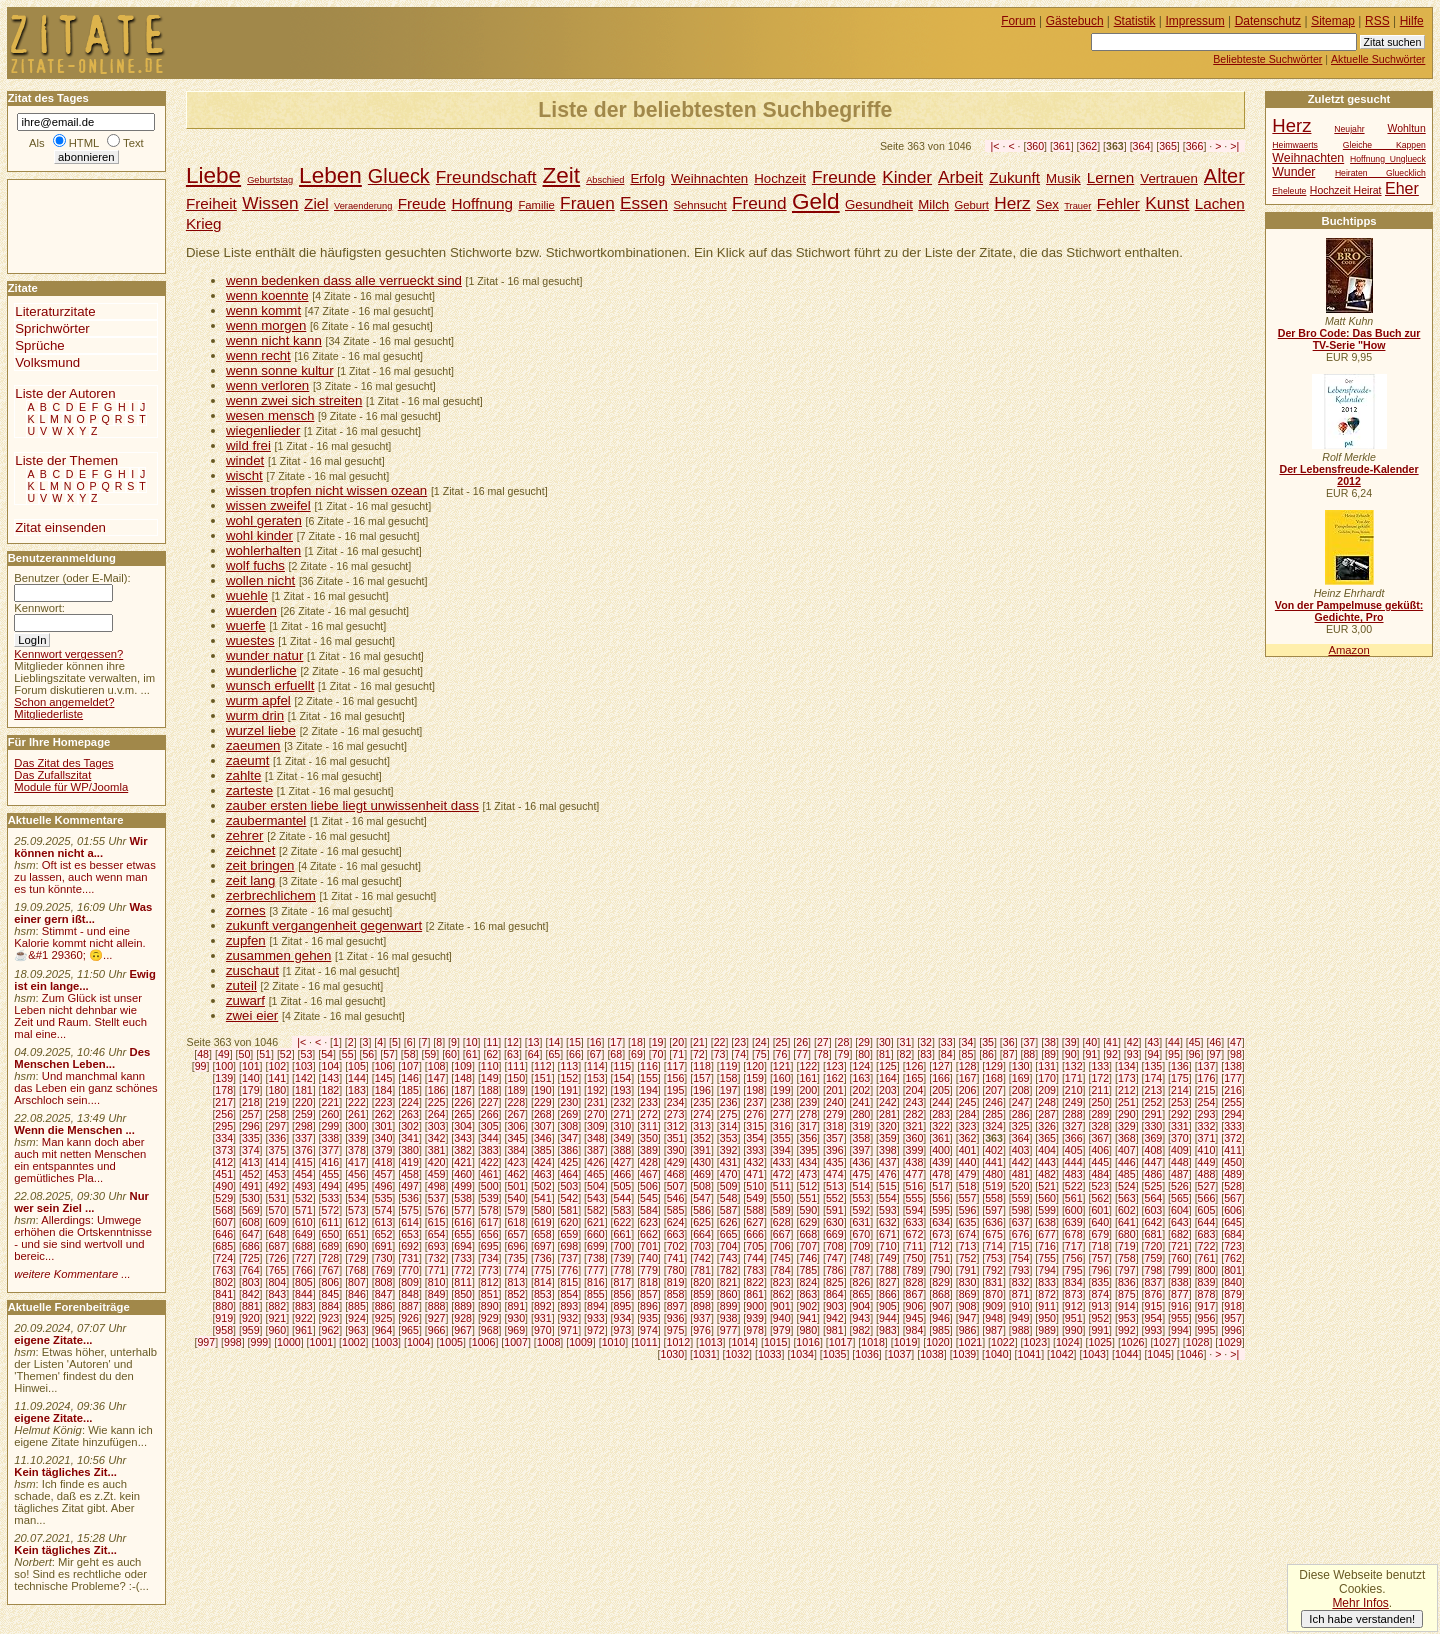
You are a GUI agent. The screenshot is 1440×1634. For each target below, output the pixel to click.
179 (251, 1090)
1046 (1192, 1354)
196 (702, 1090)
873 (1074, 1294)
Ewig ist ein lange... (85, 980)
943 (861, 1318)
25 (782, 1042)
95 (1174, 1054)
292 (1180, 1114)
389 (649, 1150)
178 (224, 1090)
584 (649, 1210)
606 (1233, 1210)
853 (543, 1294)
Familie (536, 205)
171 (1074, 1078)
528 (1233, 1186)
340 (384, 1138)
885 (357, 1306)
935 (649, 1318)
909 (994, 1306)
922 (304, 1318)
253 (1180, 1102)
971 (569, 1330)
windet (245, 460)
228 (516, 1102)
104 (331, 1066)
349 (623, 1138)
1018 (873, 1342)
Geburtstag (270, 180)
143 (331, 1078)
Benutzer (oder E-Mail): (72, 578)
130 (1021, 1066)
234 (676, 1102)
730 (384, 1258)
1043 (1094, 1354)
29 (864, 1042)
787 (861, 1270)
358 (861, 1138)
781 (702, 1270)
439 (941, 1162)
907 (941, 1306)
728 (331, 1258)
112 (543, 1066)
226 (463, 1102)
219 (277, 1102)
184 (384, 1090)
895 (623, 1306)
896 (649, 1306)
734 (490, 1258)
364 (1142, 146)
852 (516, 1294)
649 (304, 1234)
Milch (933, 204)
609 (277, 1222)
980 (808, 1330)
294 (1233, 1114)
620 (569, 1222)
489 (1233, 1174)
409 (1180, 1150)
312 (676, 1126)
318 (835, 1126)
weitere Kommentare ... (72, 1274)
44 (1174, 1042)
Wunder (1293, 172)
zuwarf (245, 1000)
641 (1127, 1222)
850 (463, 1294)
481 (1021, 1174)
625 (702, 1222)
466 (623, 1174)
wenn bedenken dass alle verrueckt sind (344, 280)
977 (729, 1330)
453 (277, 1174)
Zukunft (1014, 177)
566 (1207, 1198)
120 (755, 1066)
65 (554, 1054)
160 (782, 1078)
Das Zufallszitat (52, 775)
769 (384, 1270)
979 (782, 1330)
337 (304, 1138)
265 (463, 1114)
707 (808, 1246)
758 (1127, 1258)
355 (782, 1138)
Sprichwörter (52, 328)
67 (596, 1054)
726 (277, 1258)
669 (835, 1234)
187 (463, 1090)
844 (304, 1294)
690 (357, 1246)
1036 (867, 1354)
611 (331, 1222)
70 (658, 1054)
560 (1047, 1198)
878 (1207, 1294)
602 (1127, 1210)
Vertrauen (1169, 178)
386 (569, 1150)
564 (1154, 1198)
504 (596, 1186)
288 (1074, 1114)
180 (277, 1090)
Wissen (270, 203)
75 (761, 1054)
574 (384, 1210)
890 (490, 1306)
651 (357, 1234)
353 (729, 1138)
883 (304, 1306)
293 (1207, 1114)
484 (1100, 1174)
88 (1029, 1054)
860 (729, 1294)
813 (516, 1282)
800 (1207, 1270)
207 (994, 1090)
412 (224, 1162)
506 (649, 1186)
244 (941, 1102)
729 (357, 1258)
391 (702, 1150)
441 (994, 1162)
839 (1207, 1282)
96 (1195, 1054)
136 (1180, 1066)
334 (224, 1138)
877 (1180, 1294)
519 (994, 1186)
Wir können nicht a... (80, 847)
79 (844, 1054)
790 (941, 1270)
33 (947, 1042)
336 (277, 1138)
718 (1100, 1246)
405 (1074, 1150)
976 (702, 1330)
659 (569, 1234)
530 (251, 1198)
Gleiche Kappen (1384, 145)
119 (729, 1066)
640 (1100, 1222)
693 (437, 1246)
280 (861, 1114)
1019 (906, 1342)
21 (699, 1042)
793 (1021, 1270)
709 (861, 1246)
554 (888, 1198)
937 (702, 1318)
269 (569, 1114)
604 (1180, 1210)
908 (968, 1306)
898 (702, 1306)
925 (384, 1318)
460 (463, 1174)
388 (623, 1150)
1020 (938, 1342)
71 (678, 1054)
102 (277, 1066)
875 (1127, 1294)
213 (1154, 1090)
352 (702, 1138)
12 (513, 1042)
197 (729, 1090)
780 (676, 1270)
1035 (835, 1354)
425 (569, 1162)
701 (649, 1246)
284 (968, 1114)
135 (1154, 1066)
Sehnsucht (699, 205)
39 (1071, 1042)
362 (1089, 146)
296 (251, 1126)
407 (1127, 1150)
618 (516, 1222)
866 (888, 1294)
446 (1127, 1162)
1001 (322, 1342)
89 (1050, 1054)
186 (437, 1090)
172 (1100, 1078)
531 (277, 1198)
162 (835, 1078)
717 (1074, 1246)
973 (623, 1330)
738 (596, 1258)
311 (649, 1126)
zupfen (246, 940)
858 (676, 1294)
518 (968, 1186)
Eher (1402, 188)
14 (554, 1042)
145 (384, 1078)
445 (1100, 1162)
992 (1127, 1330)
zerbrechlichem (271, 895)
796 (1100, 1270)
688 (304, 1246)
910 (1021, 1306)
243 (915, 1102)
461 (490, 1174)
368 (1127, 1138)
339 (357, 1138)
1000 (289, 1342)
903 (835, 1306)
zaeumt (248, 760)
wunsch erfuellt (270, 685)
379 (384, 1150)
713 (968, 1246)
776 (569, 1270)
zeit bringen (260, 865)
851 (490, 1294)
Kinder (907, 177)
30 (885, 1042)
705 (755, 1246)
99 (201, 1066)
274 (702, 1114)
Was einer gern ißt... (83, 913)
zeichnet (250, 850)
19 (658, 1042)
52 (286, 1054)
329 (1127, 1126)
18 (637, 1042)
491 (251, 1186)
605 (1207, 1210)
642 (1154, 1222)
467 (649, 1174)
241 (861, 1102)
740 (649, 1258)
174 (1154, 1078)
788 (888, 1270)
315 (755, 1126)
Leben (330, 175)
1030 (673, 1354)
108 (437, 1066)
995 (1207, 1330)
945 (915, 1318)
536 (410, 1198)
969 (516, 1330)
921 (277, 1318)
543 (596, 1198)
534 (357, 1198)
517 (941, 1186)
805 (304, 1282)
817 (623, 1282)
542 (569, 1198)
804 (277, 1282)
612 (357, 1222)
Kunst (1167, 203)
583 (623, 1210)
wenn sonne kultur (280, 370)
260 (331, 1114)
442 (1021, 1162)
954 (1154, 1318)
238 (782, 1102)
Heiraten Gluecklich (1380, 173)
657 (516, 1234)
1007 (516, 1342)
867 (915, 1294)
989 (1047, 1330)
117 (676, 1066)
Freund (759, 203)
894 (596, 1306)
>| (1234, 146)
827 (888, 1282)
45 (1195, 1042)
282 (915, 1114)
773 (490, 1270)
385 (543, 1150)
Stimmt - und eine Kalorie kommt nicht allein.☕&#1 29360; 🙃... (80, 943)
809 (410, 1282)
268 (543, 1114)
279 (835, 1114)
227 (490, 1102)
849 (437, 1294)
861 (755, 1294)
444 (1074, 1162)
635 (968, 1222)
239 (808, 1102)
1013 (711, 1342)
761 (1207, 1258)
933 (596, 1318)
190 (543, 1090)
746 (808, 1258)
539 (490, 1198)
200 (808, 1090)
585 (676, 1210)
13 (534, 1042)
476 (888, 1174)
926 (410, 1318)
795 (1074, 1270)
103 (304, 1066)
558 (994, 1198)
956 (1207, 1318)
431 (729, 1162)
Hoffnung (482, 203)
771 (437, 1270)
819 (676, 1282)
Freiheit (211, 203)
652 (384, 1234)
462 (516, 1174)
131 (1047, 1066)
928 (463, 1318)
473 (808, 1174)
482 (1047, 1174)
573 (357, 1210)
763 (224, 1270)
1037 (900, 1354)
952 (1100, 1318)
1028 (1198, 1342)
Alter (1224, 176)
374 (251, 1150)
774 (516, 1270)
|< (995, 146)
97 (1215, 1054)
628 (782, 1222)
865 (861, 1294)
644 (1207, 1222)
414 (277, 1162)
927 (437, 1318)
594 (915, 1210)
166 (941, 1078)
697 (543, 1246)
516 (915, 1186)
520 (1021, 1186)
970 (543, 1330)
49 (224, 1054)
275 (729, 1114)
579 (516, 1210)
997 (206, 1342)
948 (994, 1318)
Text (133, 143)
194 (649, 1090)
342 (437, 1138)
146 (410, 1078)
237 (755, 1102)
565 (1180, 1198)
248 (1047, 1102)
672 (915, 1234)
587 (729, 1210)
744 (755, 1258)
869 (968, 1294)
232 (623, 1102)
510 (755, 1186)
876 (1154, 1294)
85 (968, 1054)
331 (1180, 1126)
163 (861, 1078)
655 (463, 1234)
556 (941, 1198)
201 (835, 1090)
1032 (737, 1354)
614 (410, 1222)
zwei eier (252, 1015)
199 (782, 1090)
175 (1180, 1078)
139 (224, 1078)
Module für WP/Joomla (71, 787)
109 (463, 1066)
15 (575, 1042)
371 (1207, 1138)
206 (968, 1090)
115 (623, 1066)
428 (649, 1162)
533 (331, 1198)
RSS (1377, 21)
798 (1154, 1270)
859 (702, 1294)
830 (968, 1282)
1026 (1133, 1342)
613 (384, 1222)
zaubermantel (266, 820)
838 (1180, 1282)
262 (384, 1114)
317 (808, 1126)
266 (490, 1114)
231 (596, 1102)
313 (702, 1126)
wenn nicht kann (274, 340)
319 (861, 1126)
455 (331, 1174)
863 (808, 1294)
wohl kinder (259, 535)
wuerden (251, 610)
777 (596, 1270)
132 (1074, 1066)
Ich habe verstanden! (1362, 1619)
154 (623, 1078)
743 (729, 1258)
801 (1233, 1270)
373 (224, 1150)
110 (490, 1066)
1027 (1165, 1342)
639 (1074, 1222)
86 (988, 1054)
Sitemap (1333, 21)
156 (676, 1078)
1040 (997, 1354)
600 (1074, 1210)
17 (616, 1042)
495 (357, 1186)
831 (994, 1282)
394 (782, 1150)
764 (251, 1270)
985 (941, 1330)
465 (596, 1174)
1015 (776, 1342)
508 (702, 1186)
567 (1233, 1198)
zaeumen (253, 745)
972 (596, 1330)
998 (233, 1342)
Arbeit (960, 177)
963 (357, 1330)
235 (702, 1102)
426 (596, 1162)
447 (1154, 1162)
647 (251, 1234)
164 (888, 1078)
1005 (451, 1342)
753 (994, 1258)
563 (1127, 1198)
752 (968, 1258)
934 (623, 1318)
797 (1127, 1270)
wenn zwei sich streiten (294, 400)
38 (1050, 1042)
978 (755, 1330)
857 (649, 1294)
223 (384, 1102)
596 (968, 1210)
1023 (1036, 1342)
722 (1207, 1246)
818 (649, 1282)
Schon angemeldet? (64, 702)
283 (941, 1114)
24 (761, 1042)
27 (823, 1042)
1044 (1127, 1354)
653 (410, 1234)
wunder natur (264, 655)
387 (596, 1150)
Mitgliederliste (48, 714)
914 (1127, 1306)
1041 (1030, 1354)
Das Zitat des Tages (63, 763)
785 (808, 1270)
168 (994, 1078)
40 (1091, 1042)
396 (835, 1150)
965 (410, 1330)
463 (543, 1174)
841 (224, 1294)
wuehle (247, 595)
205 (941, 1090)
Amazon (1348, 650)
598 (1021, 1210)
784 (782, 1270)
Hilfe (1412, 21)
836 (1127, 1282)
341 (410, 1138)
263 (410, 1114)
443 (1047, 1162)
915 (1154, 1306)
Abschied (605, 180)
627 (755, 1222)
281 (888, 1114)
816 (596, 1282)
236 (729, 1102)
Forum (1018, 21)
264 (437, 1114)
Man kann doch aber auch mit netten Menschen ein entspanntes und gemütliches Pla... (80, 1160)
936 (676, 1318)
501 (516, 1186)
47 (1236, 1042)
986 (968, 1330)
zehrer (245, 835)
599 (1047, 1210)
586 (702, 1210)
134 (1127, 1066)
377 (331, 1150)
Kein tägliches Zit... (65, 1472)
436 (861, 1162)
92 (1112, 1054)
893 (569, 1306)
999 (260, 1342)
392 (729, 1150)
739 (623, 1258)
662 (649, 1234)
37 (1029, 1042)
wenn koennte (267, 295)
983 (888, 1330)
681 (1154, 1234)
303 (437, 1126)
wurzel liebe (261, 730)
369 (1154, 1138)
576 (437, 1210)
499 (463, 1186)
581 (569, 1210)
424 (543, 1162)
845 (331, 1294)
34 (968, 1042)
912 (1074, 1306)
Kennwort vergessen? (68, 654)
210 (1074, 1090)
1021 (971, 1342)
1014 (743, 1342)
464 (569, 1174)
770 (410, 1270)
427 (623, 1162)
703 (702, 1246)
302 (410, 1126)
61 (472, 1054)
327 (1074, 1126)
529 (224, 1198)
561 (1074, 1198)
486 (1154, 1174)
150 (516, 1078)
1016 (808, 1342)
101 (251, 1066)
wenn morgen (266, 325)
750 (915, 1258)
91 (1091, 1054)
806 (331, 1282)
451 (224, 1174)
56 (368, 1054)
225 (437, 1102)
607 (224, 1222)
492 (277, 1186)
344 (490, 1138)
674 (968, 1234)
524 (1127, 1186)
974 (649, 1330)
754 (1021, 1258)
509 (729, 1186)
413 (251, 1162)
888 (437, 1306)
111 (516, 1066)
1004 (419, 1342)
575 (410, 1210)
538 (463, 1198)
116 (649, 1066)
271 (623, 1114)
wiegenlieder (263, 430)
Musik (1063, 178)
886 (384, 1306)
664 (702, 1234)
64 (534, 1054)
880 (224, 1306)
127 (941, 1066)
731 (410, 1258)
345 (516, 1138)
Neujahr (1349, 129)
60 (451, 1054)
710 (888, 1246)
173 (1127, 1078)
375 (277, 1150)
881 (251, 1306)
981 (835, 1330)
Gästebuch (1075, 21)
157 (702, 1078)
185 (410, 1090)
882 (277, 1306)
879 (1233, 1294)
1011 (646, 1342)
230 (569, 1102)
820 (702, 1282)
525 (1154, 1186)
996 (1233, 1330)
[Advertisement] (68, 225)
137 (1207, 1066)
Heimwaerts (1295, 145)
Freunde (844, 177)
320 (888, 1126)
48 (203, 1054)
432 (755, 1162)
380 (410, 1150)
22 (720, 1042)
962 (331, 1330)
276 (755, 1114)
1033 (770, 1354)
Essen (644, 203)
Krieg (204, 223)
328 (1100, 1126)
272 (649, 1114)
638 (1047, 1222)
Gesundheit (879, 204)
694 (463, 1246)
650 (331, 1234)
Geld (816, 201)
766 (304, 1270)
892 (543, 1306)
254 (1207, 1102)
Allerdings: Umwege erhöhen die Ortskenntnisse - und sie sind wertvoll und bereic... (83, 1238)
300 (357, 1126)
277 (782, 1114)
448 (1180, 1162)
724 (224, 1258)
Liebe (213, 175)
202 (861, 1090)
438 (915, 1162)
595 (941, 1210)
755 (1047, 1258)
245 (968, 1102)
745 (782, 1258)
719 (1127, 1246)
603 (1154, 1210)
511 (782, 1186)
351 (676, 1138)
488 (1207, 1174)
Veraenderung (363, 206)
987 (994, 1330)
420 (437, 1162)
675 (994, 1234)
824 (808, 1282)
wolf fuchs (255, 565)
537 (437, 1198)
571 (304, 1210)
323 (968, 1126)
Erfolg (647, 178)
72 (699, 1054)
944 (888, 1318)
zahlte (243, 775)
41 (1112, 1042)
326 (1047, 1126)
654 (437, 1234)
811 (463, 1282)
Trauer (1077, 206)
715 (1021, 1246)
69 (637, 1054)
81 (885, 1054)
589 (782, 1210)
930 (516, 1318)
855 (596, 1294)
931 (543, 1318)
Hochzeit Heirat (1346, 190)
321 (915, 1126)
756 (1074, 1258)
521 (1047, 1186)
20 (678, 1042)
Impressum (1195, 21)
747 (835, 1258)
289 (1100, 1114)
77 (802, 1054)
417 (357, 1162)
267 (516, 1114)
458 (410, 1174)
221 (331, 1102)
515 (888, 1186)
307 (543, 1126)
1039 (965, 1354)
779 (649, 1270)
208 (1021, 1090)
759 (1154, 1258)
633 (915, 1222)
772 (463, 1270)
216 (1233, 1090)
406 (1100, 1150)
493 (304, 1186)
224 (410, 1102)
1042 (1062, 1354)
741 (676, 1258)
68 (616, 1054)
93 (1133, 1054)
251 (1127, 1102)
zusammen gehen (278, 955)
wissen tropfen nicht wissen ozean (326, 490)
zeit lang (250, 880)
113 (569, 1066)
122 (808, 1066)
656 (490, 1234)
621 (596, 1222)
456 (357, 1174)
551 (808, 1198)
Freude (422, 203)
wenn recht (258, 355)
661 (623, 1234)
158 (729, 1078)
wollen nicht (260, 580)
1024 (1068, 1342)
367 (1100, 1138)
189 (516, 1090)
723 (1233, 1246)
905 (888, 1306)
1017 (841, 1342)
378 (357, 1150)
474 (835, 1174)
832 (1021, 1282)
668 (808, 1234)
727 (304, 1258)
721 (1180, 1246)
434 (808, 1162)
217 (224, 1102)
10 (472, 1042)
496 (384, 1186)
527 (1207, 1186)
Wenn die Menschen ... (74, 1130)
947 (968, 1318)
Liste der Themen (66, 460)
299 (331, 1126)
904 (861, 1306)
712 (941, 1246)
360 (1035, 146)
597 (994, 1210)
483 (1074, 1174)
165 (915, 1078)
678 (1074, 1234)
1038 (932, 1354)
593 (888, 1210)
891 (516, 1306)
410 (1207, 1150)
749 (888, 1258)
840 (1233, 1282)
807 (357, 1282)
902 (808, 1306)
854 (569, 1294)
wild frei (248, 445)
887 (410, 1306)
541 (543, 1198)
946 (941, 1318)
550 (782, 1198)
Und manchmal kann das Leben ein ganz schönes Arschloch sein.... (85, 1088)
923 (331, 1318)
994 (1180, 1330)
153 (596, 1078)
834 (1074, 1282)
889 (463, 1306)
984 (915, 1330)
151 (543, 1078)
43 (1153, 1042)
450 (1233, 1162)
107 (410, 1066)
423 (516, 1162)
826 (861, 1282)
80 (864, 1054)
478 (941, 1174)
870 (994, 1294)
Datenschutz (1268, 21)
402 (994, 1150)
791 (968, 1270)
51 (265, 1054)
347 (569, 1138)
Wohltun (1406, 128)
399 (915, 1150)
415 (304, 1162)
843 (277, 1294)
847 (384, 1294)
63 (513, 1054)
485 (1127, 1174)
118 (702, 1066)
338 (331, 1138)
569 (251, 1210)
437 (888, 1162)
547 (702, 1198)
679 (1100, 1234)
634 (941, 1222)
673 (941, 1234)
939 (755, 1318)
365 (1168, 146)
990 (1074, 1330)
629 (808, 1222)
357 (835, 1138)
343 (463, 1138)
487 (1180, 1174)
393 (755, 1150)
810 (437, 1282)
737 (569, 1258)
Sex (1047, 204)
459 (437, 1174)
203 (888, 1090)
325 (1021, 1126)
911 (1047, 1306)
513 (835, 1186)
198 (755, 1090)
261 (357, 1114)
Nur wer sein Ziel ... (81, 1202)
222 (357, 1102)
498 (437, 1186)
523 (1100, 1186)
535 (384, 1198)
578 (490, 1210)
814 (543, 1282)
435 (835, 1162)
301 (384, 1126)
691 (384, 1246)
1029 (1230, 1342)
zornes (246, 910)
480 (994, 1174)
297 (277, 1126)
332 (1207, 1126)
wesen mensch (270, 415)
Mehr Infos (1360, 1603)
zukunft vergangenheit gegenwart (324, 925)
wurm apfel (258, 700)
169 (1021, 1078)
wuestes (250, 640)
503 (569, 1186)
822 (755, 1282)
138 (1233, 1066)
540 (516, 1198)
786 (835, 1270)
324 (994, 1126)
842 (251, 1294)
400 (941, 1150)
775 (543, 1270)
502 (543, 1186)
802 (224, 1282)
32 (926, 1042)
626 (729, 1222)
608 (251, 1222)
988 (1021, 1330)
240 (835, 1102)
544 (623, 1198)
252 (1154, 1102)
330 (1154, 1126)
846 (357, 1294)
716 (1047, 1246)
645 (1233, 1222)
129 (994, 1066)
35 (988, 1042)
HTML (84, 143)
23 (740, 1042)
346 (543, 1138)
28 (844, 1042)
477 (915, 1174)
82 (906, 1054)
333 (1233, 1126)
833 (1047, 1282)
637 (1021, 1222)
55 (348, 1054)
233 (649, 1102)
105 (357, 1066)
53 (307, 1054)
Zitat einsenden (60, 527)
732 (437, 1258)
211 (1100, 1090)
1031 (705, 1354)
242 (888, 1102)
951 (1074, 1318)
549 (755, 1198)
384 (516, 1150)
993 (1154, 1330)
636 (994, 1222)
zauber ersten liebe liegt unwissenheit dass (352, 805)
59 (430, 1054)
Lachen (1220, 203)
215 (1207, 1090)
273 (676, 1114)
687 (277, 1246)
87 (1009, 1054)
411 (1233, 1150)
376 (304, 1150)
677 (1047, 1234)
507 (676, 1186)
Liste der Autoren (65, 393)
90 (1071, 1054)
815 (569, 1282)
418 (384, 1162)
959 (251, 1330)
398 (888, 1150)
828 (915, 1282)
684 (1233, 1234)
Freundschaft (486, 177)
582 (596, 1210)
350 (649, 1138)
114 (596, 1066)
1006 (484, 1342)
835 (1100, 1282)
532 (304, 1198)
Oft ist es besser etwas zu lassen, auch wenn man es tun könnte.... (85, 877)
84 (947, 1054)
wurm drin (255, 715)
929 (490, 1318)
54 (327, 1054)
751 (941, 1258)
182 (331, 1090)
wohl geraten (264, 520)
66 (575, 1054)
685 (224, 1246)
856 (623, 1294)
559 (1021, 1198)
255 (1233, 1102)
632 (888, 1222)
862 (782, 1294)
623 (649, 1222)
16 (596, 1042)
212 (1127, 1090)
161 (808, 1078)
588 (755, 1210)
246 (994, 1102)
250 (1100, 1102)
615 (437, 1222)
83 (926, 1054)
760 (1180, 1258)
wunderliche (261, 670)
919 (224, 1318)
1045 (1159, 1354)
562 (1100, 1198)
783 (755, 1270)
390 (676, 1150)
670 (861, 1234)
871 (1021, 1294)
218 (251, 1102)
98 (1236, 1054)
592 (861, 1210)
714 (994, 1246)
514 (861, 1186)
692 (410, 1246)
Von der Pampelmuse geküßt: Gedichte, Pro (1349, 611)
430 (702, 1162)
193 (623, 1090)
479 (968, 1174)
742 (702, 1258)
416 (331, 1162)
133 (1100, 1066)
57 (389, 1054)
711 (915, 1246)
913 (1100, 1306)
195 (676, 1090)
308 (569, 1126)
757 (1100, 1258)
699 (596, 1246)
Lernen (1111, 177)
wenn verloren (267, 385)
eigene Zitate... (53, 1340)
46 (1215, 1042)
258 (277, 1114)
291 (1154, 1114)
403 (1021, 1150)
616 (463, 1222)
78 (823, 1054)
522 (1074, 1186)
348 (596, 1138)
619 (543, 1222)
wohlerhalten (263, 550)
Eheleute (1289, 191)
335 (251, 1138)
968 (490, 1330)
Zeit (562, 175)
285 (994, 1114)
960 (277, 1330)
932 (569, 1318)
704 (729, 1246)
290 (1127, 1114)
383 (490, 1150)
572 (331, 1210)
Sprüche (39, 345)
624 (676, 1222)
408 (1154, 1150)
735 (516, 1258)
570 (277, 1210)
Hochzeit (780, 178)
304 (463, 1126)
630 (835, 1222)
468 (676, 1174)
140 (251, 1078)
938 (729, 1318)
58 (410, 1054)
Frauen (587, 203)
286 (1021, 1114)
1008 (549, 1342)
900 (755, 1306)
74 (740, 1054)
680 (1127, 1234)
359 (888, 1138)
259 (304, 1114)
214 (1180, 1090)
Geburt (972, 205)
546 (676, 1198)
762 (1233, 1258)
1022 (1003, 1342)
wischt (244, 475)
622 (623, 1222)
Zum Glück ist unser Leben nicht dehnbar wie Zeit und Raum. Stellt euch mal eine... (80, 1016)
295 (224, 1126)
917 (1207, 1306)
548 (729, 1198)
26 (802, 1042)
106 (384, 1066)
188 (490, 1090)
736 (543, 1258)
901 (782, 1306)
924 (357, 1318)
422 (490, 1162)
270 (596, 1114)
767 (331, 1270)
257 (251, 1114)
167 (968, 1078)
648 (277, 1234)
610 (304, 1222)
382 (463, 1150)
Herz (1012, 203)
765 (277, 1270)
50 (245, 1054)
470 (729, 1174)
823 (782, 1282)
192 (596, 1090)
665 (729, 1234)
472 (782, 1174)
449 (1207, 1162)
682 (1180, 1234)
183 (357, 1090)
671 (888, 1234)
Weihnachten (709, 178)
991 (1100, 1330)
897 (676, 1306)
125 (888, 1066)
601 (1100, 1210)
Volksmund (47, 362)
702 (676, 1246)
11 (492, 1042)
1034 (802, 1354)
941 (808, 1318)
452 (251, 1174)
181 (304, 1090)
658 (543, 1234)
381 (437, 1150)
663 (676, 1234)
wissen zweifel (268, 505)
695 (490, 1246)
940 (782, 1318)
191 (569, 1090)
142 (304, 1078)
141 (277, 1078)
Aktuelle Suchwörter (1378, 59)
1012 (679, 1342)
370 (1180, 1138)
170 (1047, 1078)
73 (720, 1054)
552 (835, 1198)
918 (1233, 1306)
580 (543, 1210)
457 (384, 1174)
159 (755, 1078)
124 (861, 1066)
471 (755, 1174)
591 (835, 1210)
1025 (1100, 1342)
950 (1047, 1318)
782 (729, 1270)
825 (835, 1282)
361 (1062, 146)
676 (1021, 1234)
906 (915, 1306)
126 (915, 1066)
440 (968, 1162)
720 (1154, 1246)
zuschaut (252, 970)
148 (463, 1078)
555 (915, 1198)
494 (331, 1186)
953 (1127, 1318)
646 (224, 1234)
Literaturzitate (55, 311)
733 (463, 1258)
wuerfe (246, 625)
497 (410, 1186)
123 (835, 1066)
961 (304, 1330)
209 (1047, 1090)
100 (224, 1066)
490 (224, 1186)
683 (1207, 1234)
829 (941, 1282)
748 (861, 1258)
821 (729, 1282)
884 (331, 1306)
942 (835, 1318)
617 (490, 1222)
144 (357, 1078)
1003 (386, 1342)
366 (1195, 146)
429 (676, 1162)
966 (437, 1330)
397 (861, 1150)
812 (490, 1282)
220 (304, 1102)
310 (623, 1126)
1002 (354, 1342)
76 (782, 1054)
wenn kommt (263, 310)
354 (755, 1138)
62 (492, 1054)
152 (569, 1078)
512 (808, 1186)
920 (251, 1318)
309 (596, 1126)
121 (782, 1066)
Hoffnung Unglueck (1388, 159)
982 (861, 1330)
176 (1207, 1078)
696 (516, 1246)
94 (1153, 1054)
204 (915, 1090)
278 (808, 1114)
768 (357, 1270)
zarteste (249, 790)
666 (755, 1234)
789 (915, 1270)
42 (1133, 1042)
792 (994, 1270)
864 (835, 1294)
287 (1047, 1114)
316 (782, 1126)
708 (835, 1246)
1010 (614, 1342)
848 (410, 1294)
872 (1047, 1294)
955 (1180, 1318)
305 (490, 1126)
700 (623, 1246)
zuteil (241, 985)
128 (968, 1066)
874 (1100, 1294)
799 (1180, 1270)
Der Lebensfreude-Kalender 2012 (1348, 475)
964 (384, 1330)
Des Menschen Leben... (82, 1058)
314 (729, 1126)
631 (861, 1222)
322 (941, 1126)
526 (1180, 1186)
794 (1047, 1270)
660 (596, 1234)
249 (1074, 1102)
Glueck (399, 176)
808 (384, 1282)
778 (623, 1270)
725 (251, 1258)
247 (1021, 1102)
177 (1233, 1078)
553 (861, 1198)
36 (1009, 1042)
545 (649, 1198)
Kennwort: (39, 608)
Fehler (1118, 203)
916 (1180, 1306)
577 (463, 1210)
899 (729, 1306)
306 (516, 1126)
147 (437, 1078)
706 (782, 1246)
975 (676, 1330)
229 (543, 1102)
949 (1021, 1318)
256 (224, 1114)
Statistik (1135, 21)
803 (251, 1282)
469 (702, 1174)
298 (304, 1126)
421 (463, 1162)
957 (1233, 1318)
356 (808, 1138)
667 (782, 1234)
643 (1180, 1222)
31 (906, 1042)
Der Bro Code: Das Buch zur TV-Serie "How (1349, 339)
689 (331, 1246)
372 (1233, 1138)
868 (941, 1294)
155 (649, 1078)
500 (490, 1186)
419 (410, 1162)
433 (782, 1162)
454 (304, 1174)
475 (861, 1174)
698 (569, 1246)
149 (490, 1078)
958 (224, 1330)
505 (623, 1186)
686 (251, 1246)
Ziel (316, 203)
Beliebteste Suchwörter (1267, 59)
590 (808, 1210)
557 (968, 1198)
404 (1047, 1150)
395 (808, 1150)
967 (463, 1330)
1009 (581, 1342)
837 (1154, 1282)
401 (968, 1150)
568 (224, 1210)
